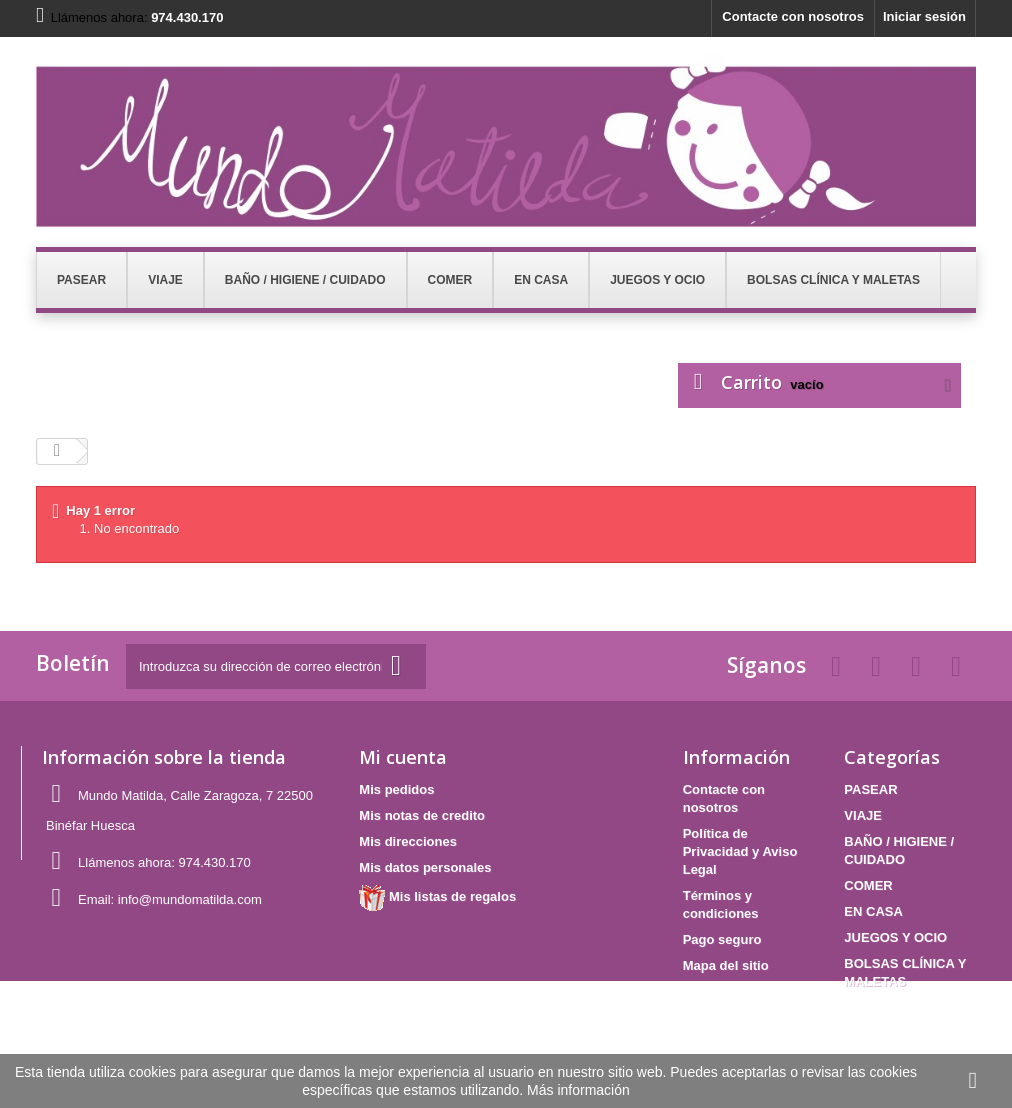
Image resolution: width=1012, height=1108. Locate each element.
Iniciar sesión (924, 16)
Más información (578, 1090)
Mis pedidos (396, 789)
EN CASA (873, 911)
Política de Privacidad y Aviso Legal (740, 851)
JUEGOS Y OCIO (895, 937)
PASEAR (870, 789)
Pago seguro (722, 939)
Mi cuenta (403, 757)
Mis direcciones (408, 841)
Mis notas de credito (422, 815)
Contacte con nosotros (793, 16)
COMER (868, 885)
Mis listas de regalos (437, 896)
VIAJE (863, 815)
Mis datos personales (425, 867)
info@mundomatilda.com (190, 899)
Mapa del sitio (726, 965)
